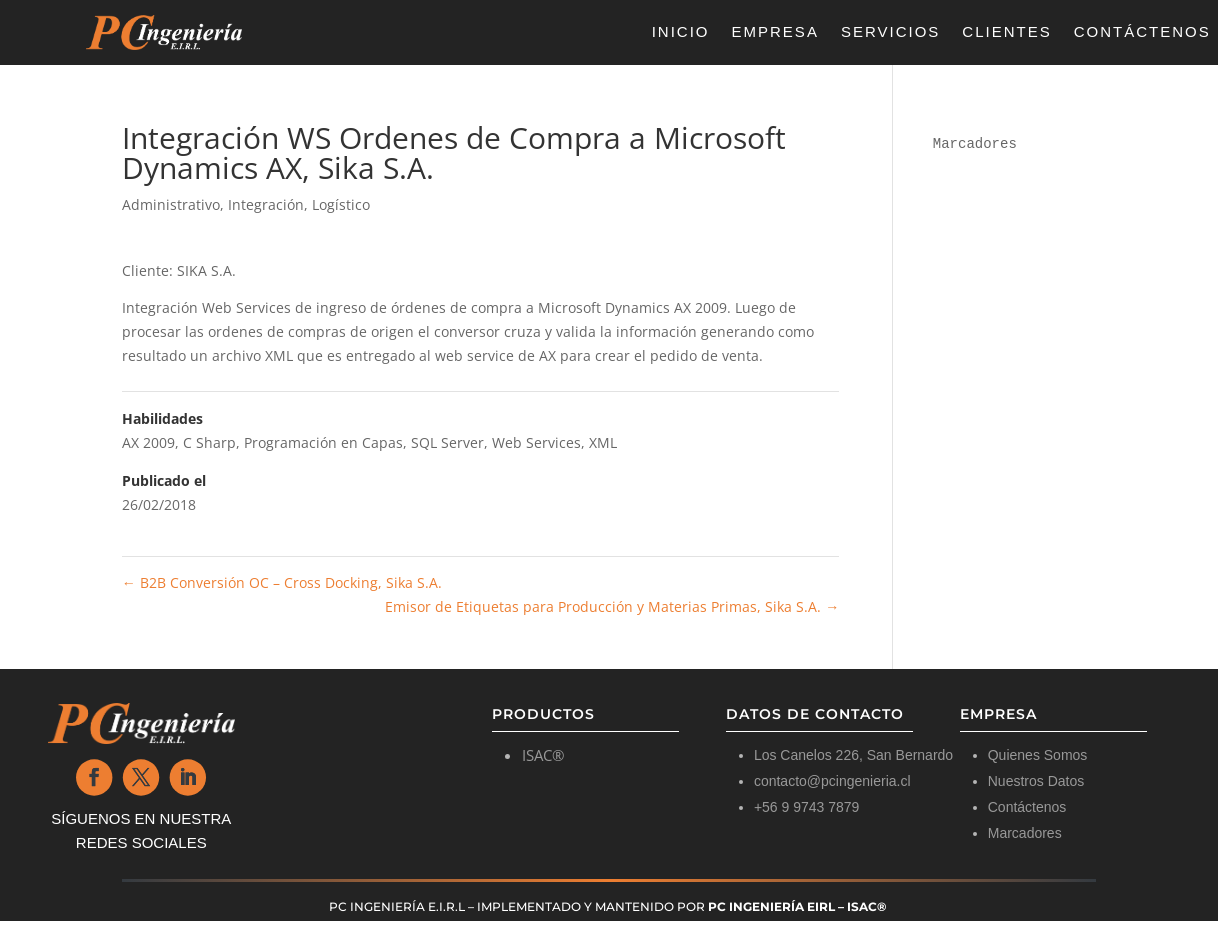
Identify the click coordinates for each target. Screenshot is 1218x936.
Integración (266, 204)
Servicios (890, 32)
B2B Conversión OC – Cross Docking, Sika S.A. (282, 582)
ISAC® (543, 755)
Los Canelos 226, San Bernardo (853, 755)
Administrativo (171, 204)
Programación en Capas (323, 442)
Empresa (775, 32)
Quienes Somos (1038, 755)
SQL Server (447, 442)
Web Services (536, 442)
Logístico (341, 204)
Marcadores (975, 144)
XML (603, 442)
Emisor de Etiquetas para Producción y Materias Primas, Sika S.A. (612, 606)
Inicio (681, 32)
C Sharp (209, 442)
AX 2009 (148, 442)
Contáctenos (1142, 32)
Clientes (1006, 32)
